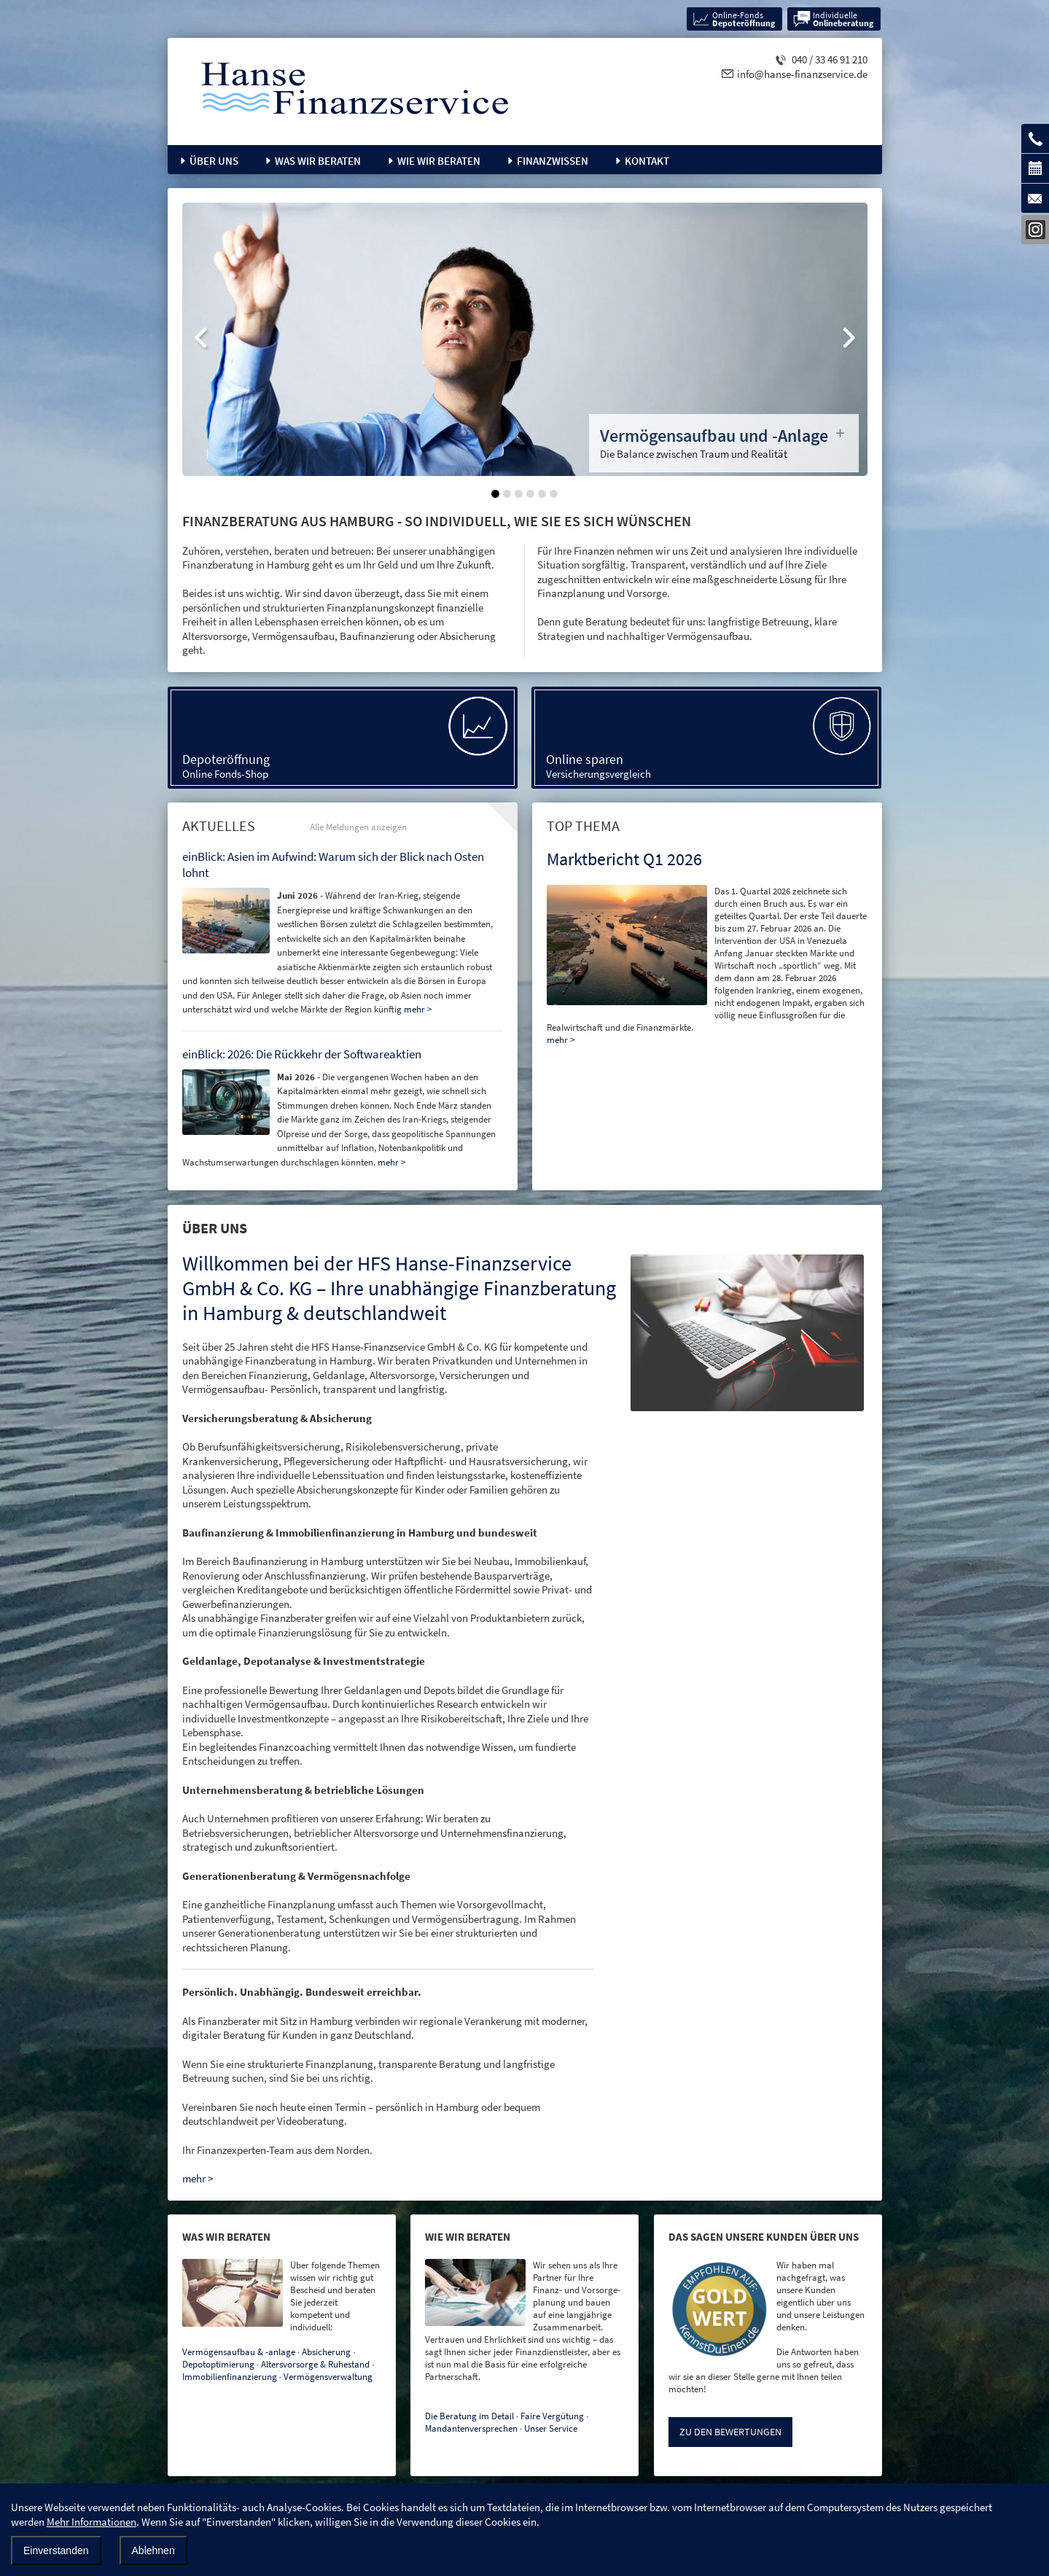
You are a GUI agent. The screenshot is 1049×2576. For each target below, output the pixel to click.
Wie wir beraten (438, 161)
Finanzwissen (552, 161)
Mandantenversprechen (471, 2428)
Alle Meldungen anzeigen (358, 827)
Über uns (214, 161)
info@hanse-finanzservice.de (802, 74)
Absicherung (326, 2352)
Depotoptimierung (218, 2364)
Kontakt (647, 161)
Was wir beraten (318, 161)
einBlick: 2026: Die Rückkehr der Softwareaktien (301, 1054)
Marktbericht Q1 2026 (624, 859)
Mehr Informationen (91, 2522)
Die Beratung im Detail (469, 2416)
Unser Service (550, 2428)
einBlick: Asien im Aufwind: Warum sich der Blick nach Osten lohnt (333, 864)
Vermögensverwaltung (328, 2376)
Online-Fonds (743, 18)
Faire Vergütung (552, 2416)
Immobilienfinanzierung (229, 2376)
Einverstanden (56, 2550)
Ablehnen (153, 2550)
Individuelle (843, 18)
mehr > (560, 1040)
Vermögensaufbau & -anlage (238, 2352)
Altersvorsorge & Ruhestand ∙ (318, 2364)
